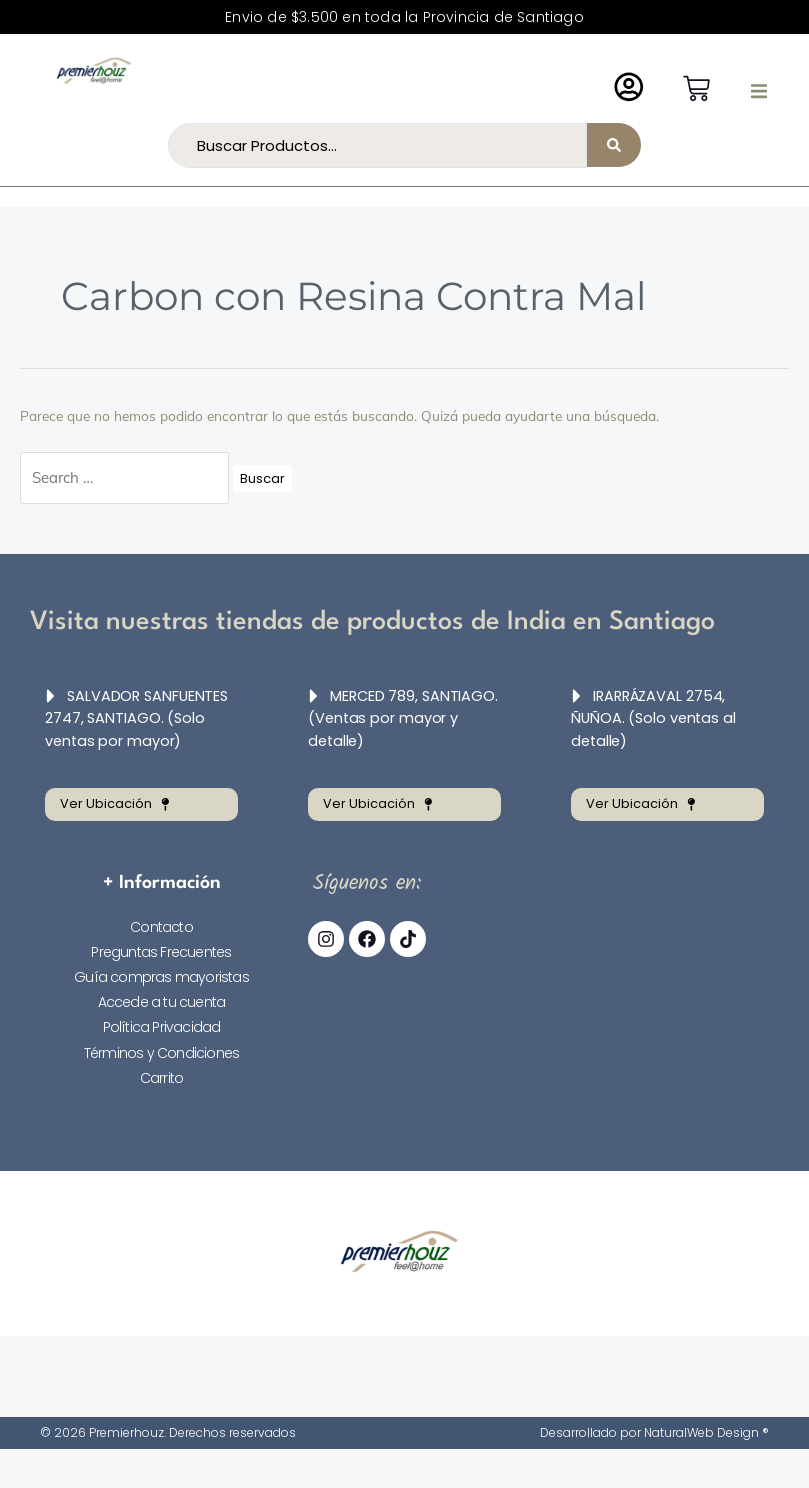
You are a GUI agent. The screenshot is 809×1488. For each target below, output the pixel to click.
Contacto (161, 924)
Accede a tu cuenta (162, 1000)
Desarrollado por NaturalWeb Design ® (654, 1430)
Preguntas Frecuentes (161, 950)
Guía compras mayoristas (161, 975)
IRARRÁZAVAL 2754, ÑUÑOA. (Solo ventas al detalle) (660, 718)
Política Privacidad (162, 1025)
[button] (759, 91)
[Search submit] (614, 145)
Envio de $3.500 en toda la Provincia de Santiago (404, 17)
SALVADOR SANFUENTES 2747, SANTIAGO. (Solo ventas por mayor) (133, 718)
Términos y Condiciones (161, 1050)
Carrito (161, 1075)
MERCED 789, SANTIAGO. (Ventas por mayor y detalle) (401, 718)
